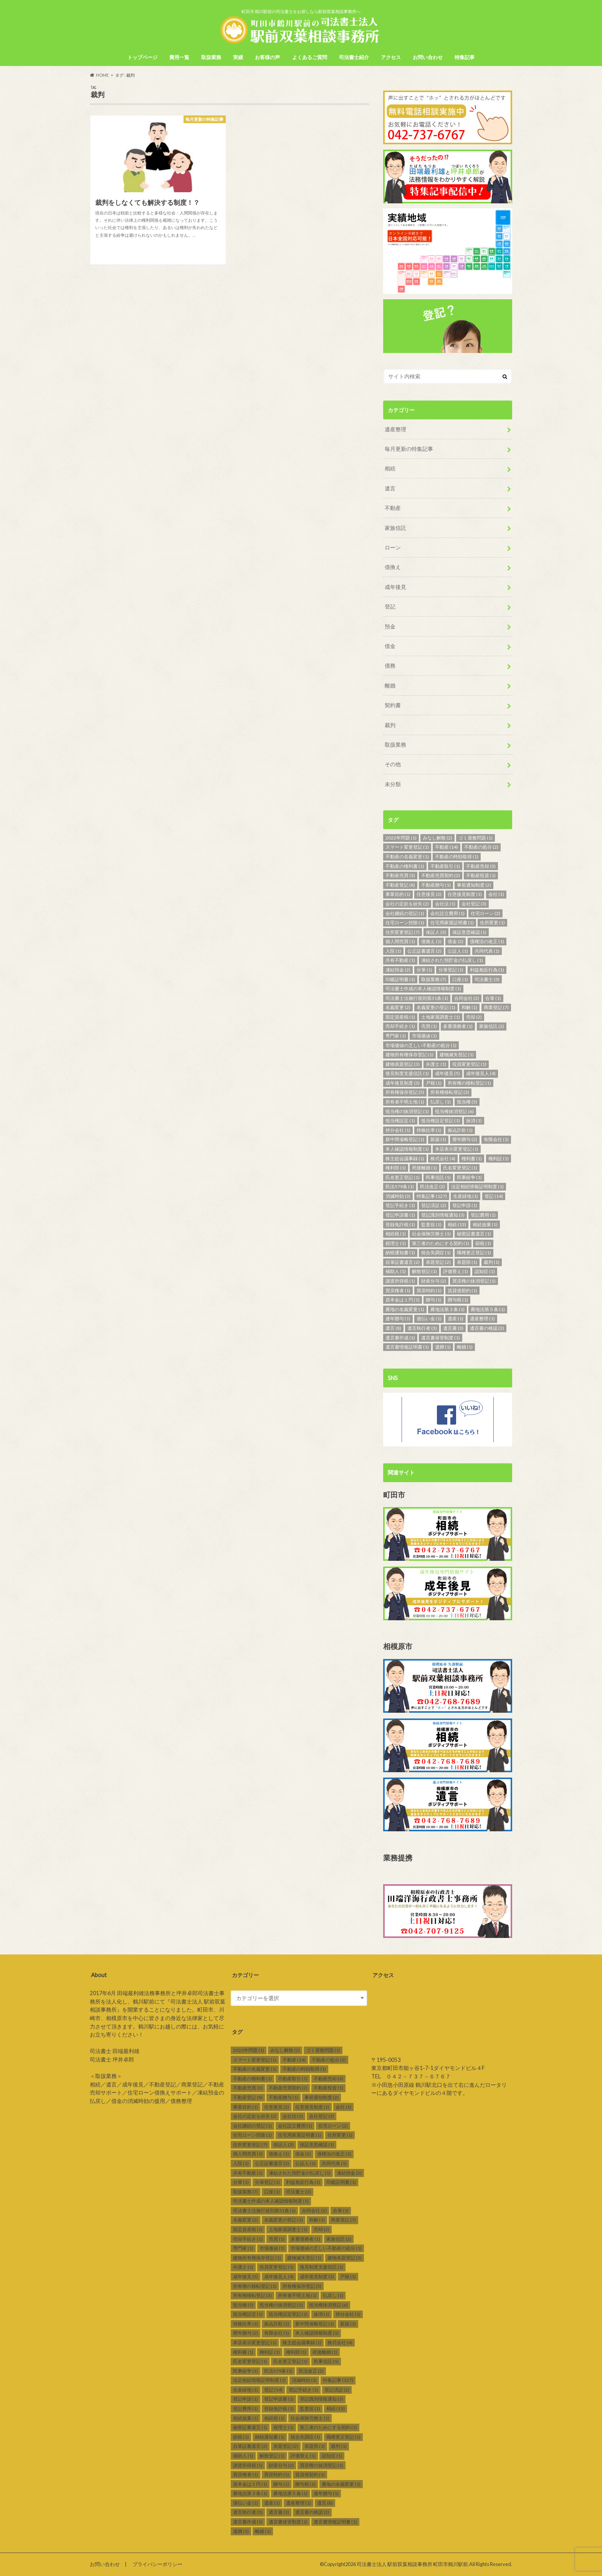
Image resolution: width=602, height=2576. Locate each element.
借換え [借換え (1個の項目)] (431, 941)
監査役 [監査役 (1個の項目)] (431, 1224)
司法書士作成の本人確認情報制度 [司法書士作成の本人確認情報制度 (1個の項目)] (423, 988)
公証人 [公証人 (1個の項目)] (458, 951)
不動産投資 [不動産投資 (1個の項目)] (481, 875)
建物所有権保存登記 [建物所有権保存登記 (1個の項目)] (409, 1054)
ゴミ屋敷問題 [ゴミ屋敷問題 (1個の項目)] (475, 838)
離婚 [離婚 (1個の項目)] (465, 1347)
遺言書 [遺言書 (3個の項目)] (453, 1328)
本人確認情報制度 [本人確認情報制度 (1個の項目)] (407, 1149)
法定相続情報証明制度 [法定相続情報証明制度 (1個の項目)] (477, 1186)
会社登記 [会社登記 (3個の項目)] (473, 904)
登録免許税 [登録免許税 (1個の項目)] (400, 1224)
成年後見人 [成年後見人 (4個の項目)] (481, 1073)
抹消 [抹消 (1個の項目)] (474, 1120)
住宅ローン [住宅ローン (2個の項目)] (485, 913)
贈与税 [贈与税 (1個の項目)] (458, 1300)
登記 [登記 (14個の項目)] (494, 1196)
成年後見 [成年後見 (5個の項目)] (447, 1073)
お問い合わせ (428, 57)
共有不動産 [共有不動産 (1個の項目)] (400, 960)
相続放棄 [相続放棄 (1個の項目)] (485, 1224)
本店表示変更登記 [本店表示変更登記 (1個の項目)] (456, 1149)
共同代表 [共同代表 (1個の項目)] (487, 951)
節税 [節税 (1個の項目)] (483, 1243)
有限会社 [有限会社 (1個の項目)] (496, 1139)
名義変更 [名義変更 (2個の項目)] (397, 1007)
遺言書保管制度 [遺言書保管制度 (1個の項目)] (440, 1338)
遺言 (390, 488)
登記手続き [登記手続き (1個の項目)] (400, 1205)
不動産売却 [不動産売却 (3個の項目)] (481, 866)
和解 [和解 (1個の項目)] (469, 1007)
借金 (390, 646)
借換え (393, 567)
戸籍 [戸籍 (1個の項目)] (434, 1083)
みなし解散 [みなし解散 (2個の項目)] (437, 838)
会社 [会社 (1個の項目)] (496, 894)
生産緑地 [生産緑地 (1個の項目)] (465, 1196)
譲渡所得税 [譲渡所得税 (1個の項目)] (400, 1281)
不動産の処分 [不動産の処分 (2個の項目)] (481, 847)
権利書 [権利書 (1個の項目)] (471, 1158)
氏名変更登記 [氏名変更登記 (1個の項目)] (460, 1168)
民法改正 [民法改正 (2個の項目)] (432, 1186)
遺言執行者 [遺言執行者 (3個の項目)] (422, 1328)
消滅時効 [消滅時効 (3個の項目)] (397, 1196)
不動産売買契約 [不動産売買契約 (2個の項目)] (440, 875)
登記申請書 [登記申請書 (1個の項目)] (400, 1215)
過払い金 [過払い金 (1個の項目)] (429, 1318)
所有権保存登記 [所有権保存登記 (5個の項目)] (404, 1092)
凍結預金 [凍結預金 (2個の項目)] (397, 970)
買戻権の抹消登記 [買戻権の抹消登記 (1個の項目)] (474, 1281)
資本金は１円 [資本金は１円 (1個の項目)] (402, 1300)
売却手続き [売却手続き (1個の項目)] (400, 1026)
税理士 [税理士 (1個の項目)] (395, 1243)
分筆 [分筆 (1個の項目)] (424, 970)
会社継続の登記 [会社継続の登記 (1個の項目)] (404, 913)
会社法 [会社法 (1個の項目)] (445, 904)
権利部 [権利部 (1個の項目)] (395, 1168)
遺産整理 (395, 429)
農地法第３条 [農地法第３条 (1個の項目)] (447, 1309)
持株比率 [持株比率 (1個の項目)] (429, 1130)
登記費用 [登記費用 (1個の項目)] (483, 1215)
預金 (390, 626)
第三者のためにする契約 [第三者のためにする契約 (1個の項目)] (440, 1243)
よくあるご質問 (309, 57)
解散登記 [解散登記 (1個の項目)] (424, 1271)
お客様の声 (267, 57)
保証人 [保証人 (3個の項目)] (436, 932)
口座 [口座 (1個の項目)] (460, 979)
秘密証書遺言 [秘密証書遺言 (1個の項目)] (474, 1234)
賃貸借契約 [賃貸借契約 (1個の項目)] (462, 1290)
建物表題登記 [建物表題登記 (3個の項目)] (402, 1064)
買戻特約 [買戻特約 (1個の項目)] (429, 1290)
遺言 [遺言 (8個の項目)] (393, 1328)
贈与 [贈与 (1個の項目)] (434, 1300)
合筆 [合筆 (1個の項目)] (493, 998)
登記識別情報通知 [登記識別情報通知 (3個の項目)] (443, 1215)
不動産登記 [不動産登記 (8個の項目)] (400, 885)
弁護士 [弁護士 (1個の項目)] (436, 1064)
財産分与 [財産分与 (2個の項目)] (433, 1281)
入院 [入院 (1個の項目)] (393, 951)
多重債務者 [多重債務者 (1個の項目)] (458, 1026)
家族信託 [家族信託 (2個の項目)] (491, 1026)
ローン (393, 547)
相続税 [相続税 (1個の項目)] (395, 1234)
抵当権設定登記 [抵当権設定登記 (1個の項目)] (440, 1120)
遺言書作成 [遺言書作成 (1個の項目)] (400, 1338)
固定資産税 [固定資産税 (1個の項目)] (400, 1017)
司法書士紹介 (354, 57)
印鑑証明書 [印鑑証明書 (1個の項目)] (400, 979)
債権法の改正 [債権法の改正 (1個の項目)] (487, 941)
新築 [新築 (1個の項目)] (438, 1139)
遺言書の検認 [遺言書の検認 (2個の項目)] (487, 1328)
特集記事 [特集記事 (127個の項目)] (432, 1196)
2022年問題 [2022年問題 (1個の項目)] (401, 838)
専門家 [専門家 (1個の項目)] (395, 1036)
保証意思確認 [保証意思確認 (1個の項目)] (469, 932)
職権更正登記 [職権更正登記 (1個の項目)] (474, 1252)
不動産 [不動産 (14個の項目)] (446, 847)
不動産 (393, 508)
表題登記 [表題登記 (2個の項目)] (438, 1262)
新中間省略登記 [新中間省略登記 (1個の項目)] (404, 1139)
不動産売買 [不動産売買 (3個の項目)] (400, 875)
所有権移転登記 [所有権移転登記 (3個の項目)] (449, 1092)
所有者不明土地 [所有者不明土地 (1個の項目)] (404, 1102)
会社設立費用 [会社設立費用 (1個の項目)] (447, 913)
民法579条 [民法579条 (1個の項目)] (399, 1186)
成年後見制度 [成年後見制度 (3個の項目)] (402, 1083)
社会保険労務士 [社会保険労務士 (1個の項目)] (431, 1234)
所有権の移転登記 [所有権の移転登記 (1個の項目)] (469, 1083)
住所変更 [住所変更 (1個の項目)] (492, 922)
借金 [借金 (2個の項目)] (455, 941)
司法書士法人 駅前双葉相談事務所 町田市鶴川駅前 (412, 2564)
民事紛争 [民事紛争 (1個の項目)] (469, 1177)
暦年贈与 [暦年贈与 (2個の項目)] (464, 1139)
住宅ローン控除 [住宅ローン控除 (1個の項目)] (404, 922)
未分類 (393, 784)
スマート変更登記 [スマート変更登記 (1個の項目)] (407, 847)
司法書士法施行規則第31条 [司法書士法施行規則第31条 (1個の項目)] (416, 998)
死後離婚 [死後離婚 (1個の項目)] (424, 1168)
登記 (390, 606)
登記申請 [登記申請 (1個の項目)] (464, 1205)
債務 (390, 665)
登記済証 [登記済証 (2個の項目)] (433, 1205)
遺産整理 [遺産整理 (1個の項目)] (482, 1318)
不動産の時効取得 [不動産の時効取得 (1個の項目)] (456, 856)
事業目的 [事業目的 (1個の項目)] (397, 894)
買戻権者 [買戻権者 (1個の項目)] (397, 1290)
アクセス (391, 57)
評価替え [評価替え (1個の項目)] (455, 1271)
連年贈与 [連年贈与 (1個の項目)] (397, 1318)
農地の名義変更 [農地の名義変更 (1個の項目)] (404, 1309)
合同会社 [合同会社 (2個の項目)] (466, 998)
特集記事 (465, 57)
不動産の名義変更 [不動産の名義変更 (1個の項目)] (407, 856)
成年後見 (395, 587)
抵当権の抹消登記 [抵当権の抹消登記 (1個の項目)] (407, 1111)
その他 (393, 764)
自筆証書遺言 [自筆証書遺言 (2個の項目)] (402, 1262)
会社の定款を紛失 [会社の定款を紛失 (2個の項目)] (407, 904)
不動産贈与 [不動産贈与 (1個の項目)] (436, 885)
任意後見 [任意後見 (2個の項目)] (429, 894)
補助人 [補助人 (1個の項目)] (395, 1271)
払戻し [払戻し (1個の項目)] (440, 1102)
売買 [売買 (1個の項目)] (429, 1026)
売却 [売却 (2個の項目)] (474, 1017)
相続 (390, 468)
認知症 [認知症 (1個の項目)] (485, 1271)
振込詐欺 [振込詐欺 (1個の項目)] (460, 1130)
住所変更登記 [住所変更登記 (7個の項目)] (402, 932)
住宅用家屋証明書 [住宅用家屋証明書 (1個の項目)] (452, 922)
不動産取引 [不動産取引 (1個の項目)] (445, 866)
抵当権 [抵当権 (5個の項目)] (467, 1102)
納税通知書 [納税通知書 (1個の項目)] (400, 1252)
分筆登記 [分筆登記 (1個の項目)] (450, 970)
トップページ (142, 57)
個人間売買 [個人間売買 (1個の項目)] (400, 941)
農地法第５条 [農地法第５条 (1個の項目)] (488, 1309)
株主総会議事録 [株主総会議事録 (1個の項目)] (404, 1158)
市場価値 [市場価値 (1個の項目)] (424, 1036)
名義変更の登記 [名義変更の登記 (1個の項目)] (436, 1007)
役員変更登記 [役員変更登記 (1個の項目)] (469, 1064)
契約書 (393, 705)
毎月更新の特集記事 (409, 448)
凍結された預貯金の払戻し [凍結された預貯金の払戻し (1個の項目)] (452, 960)
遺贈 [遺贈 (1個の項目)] (443, 1347)
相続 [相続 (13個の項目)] (457, 1224)
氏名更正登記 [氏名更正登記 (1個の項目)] (402, 1177)
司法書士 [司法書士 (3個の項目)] (487, 979)
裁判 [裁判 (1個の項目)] (491, 1262)
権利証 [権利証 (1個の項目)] (498, 1158)
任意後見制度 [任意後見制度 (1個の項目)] (465, 894)
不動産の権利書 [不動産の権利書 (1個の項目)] (404, 866)
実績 (238, 57)
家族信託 (395, 527)
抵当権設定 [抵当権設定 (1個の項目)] (400, 1120)
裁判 (390, 725)
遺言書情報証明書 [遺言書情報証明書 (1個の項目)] (407, 1347)
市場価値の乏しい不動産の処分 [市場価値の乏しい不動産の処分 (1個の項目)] (420, 1045)
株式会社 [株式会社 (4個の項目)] (442, 1158)
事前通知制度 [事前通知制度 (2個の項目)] (474, 885)
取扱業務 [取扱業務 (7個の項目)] (433, 979)
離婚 (390, 685)
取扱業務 (211, 57)
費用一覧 (179, 57)
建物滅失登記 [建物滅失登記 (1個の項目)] (457, 1054)
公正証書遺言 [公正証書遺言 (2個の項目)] (424, 951)
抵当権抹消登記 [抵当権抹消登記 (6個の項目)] (454, 1111)
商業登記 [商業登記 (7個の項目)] (496, 1007)
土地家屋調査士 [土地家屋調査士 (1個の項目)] (440, 1017)
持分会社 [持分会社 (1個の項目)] (397, 1130)
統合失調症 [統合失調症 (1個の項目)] (436, 1252)
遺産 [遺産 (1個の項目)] (455, 1318)
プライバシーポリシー (157, 2564)
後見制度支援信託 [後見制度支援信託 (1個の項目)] (407, 1073)
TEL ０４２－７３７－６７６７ (411, 2076)
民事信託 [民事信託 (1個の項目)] (438, 1177)
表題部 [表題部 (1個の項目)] (467, 1262)
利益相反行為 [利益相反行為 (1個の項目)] (487, 970)
